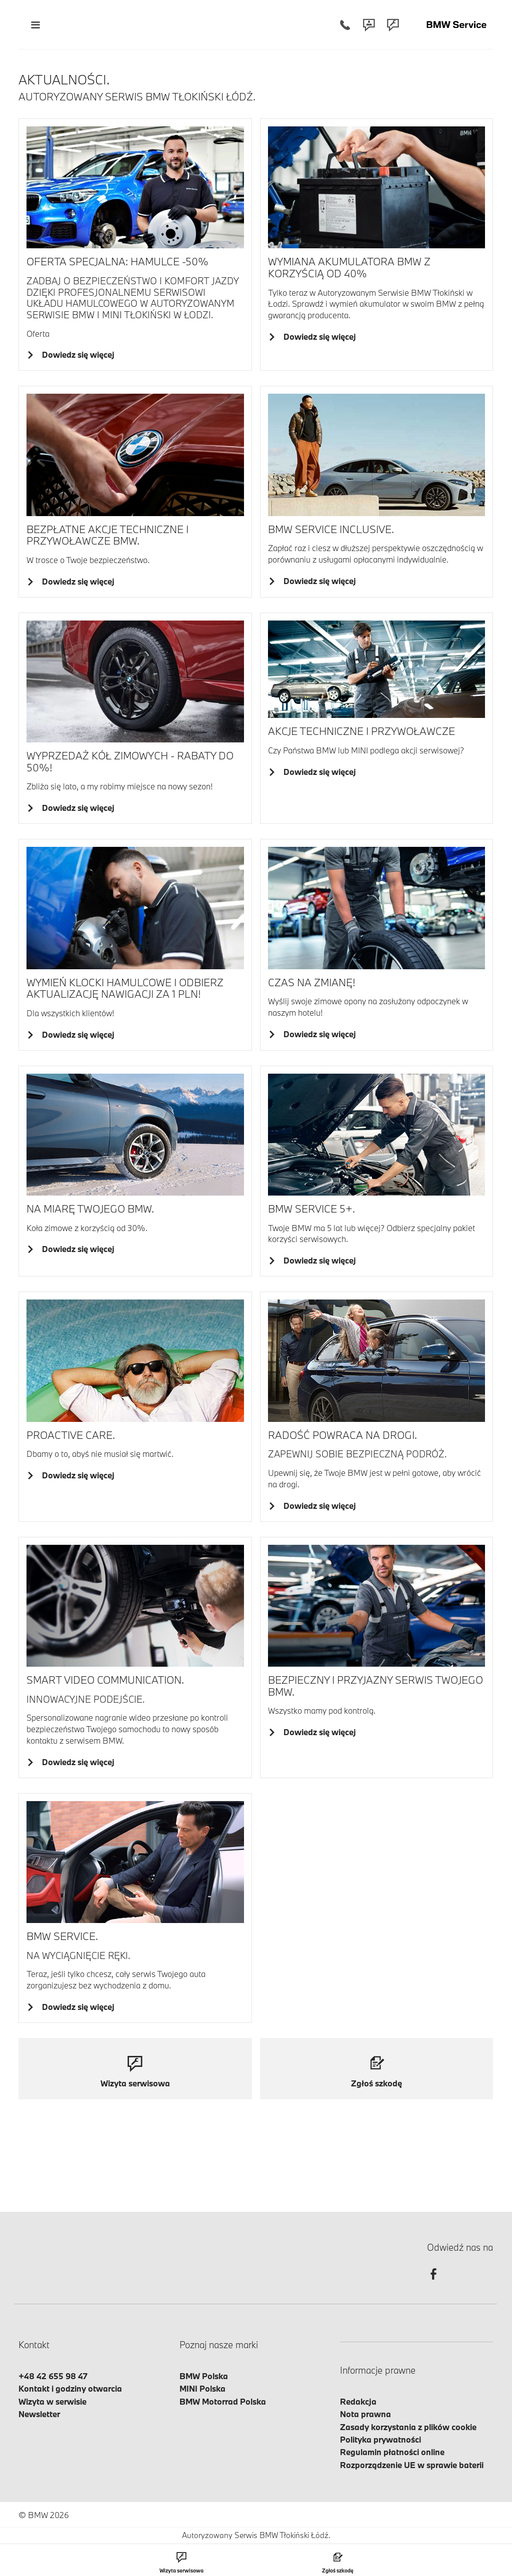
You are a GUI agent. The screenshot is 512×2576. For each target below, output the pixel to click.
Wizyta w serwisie (52, 2401)
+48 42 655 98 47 (53, 2376)
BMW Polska (204, 2376)
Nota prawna (365, 2414)
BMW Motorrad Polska (223, 2401)
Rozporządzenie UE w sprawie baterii (412, 2465)
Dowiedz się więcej (76, 354)
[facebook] (434, 2283)
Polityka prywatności (380, 2439)
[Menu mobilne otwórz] (35, 24)
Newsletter (39, 2414)
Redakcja (358, 2401)
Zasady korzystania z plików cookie (408, 2427)
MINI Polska (203, 2388)
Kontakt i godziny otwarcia (70, 2388)
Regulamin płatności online (392, 2452)
